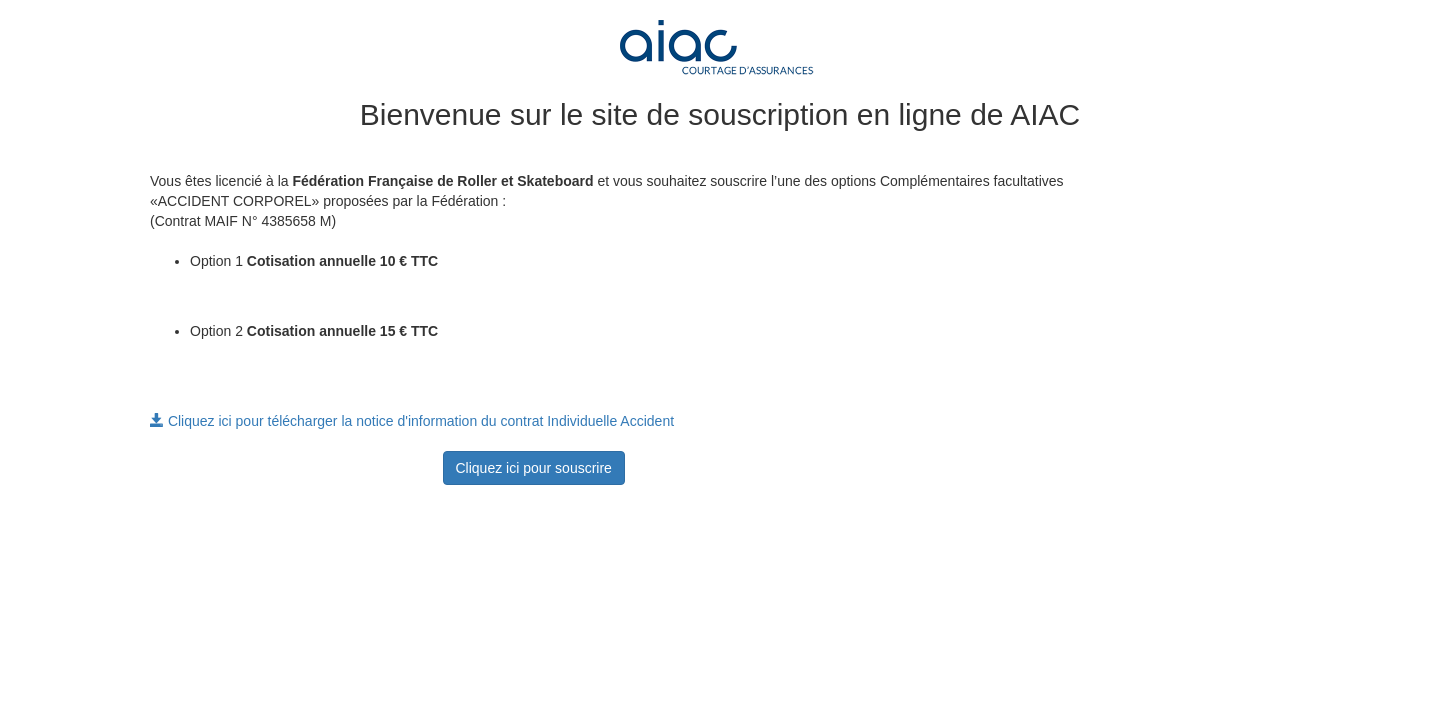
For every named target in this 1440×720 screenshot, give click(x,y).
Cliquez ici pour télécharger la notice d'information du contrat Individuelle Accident (412, 421)
